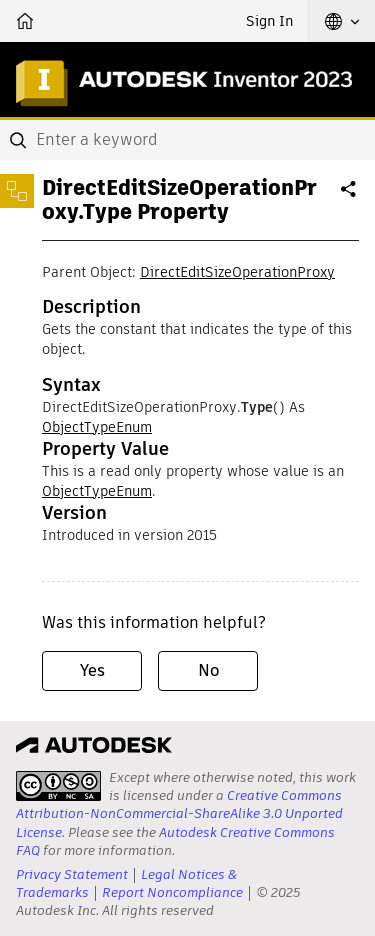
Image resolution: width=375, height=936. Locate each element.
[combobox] (187, 140)
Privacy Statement (72, 874)
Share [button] (350, 197)
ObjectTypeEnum (97, 427)
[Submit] (20, 140)
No (208, 670)
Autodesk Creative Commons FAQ (175, 841)
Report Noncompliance (172, 892)
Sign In (269, 21)
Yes (92, 670)
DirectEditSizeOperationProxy (237, 272)
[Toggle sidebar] (17, 191)
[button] (342, 21)
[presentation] (58, 786)
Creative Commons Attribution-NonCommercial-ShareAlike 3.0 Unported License (179, 813)
